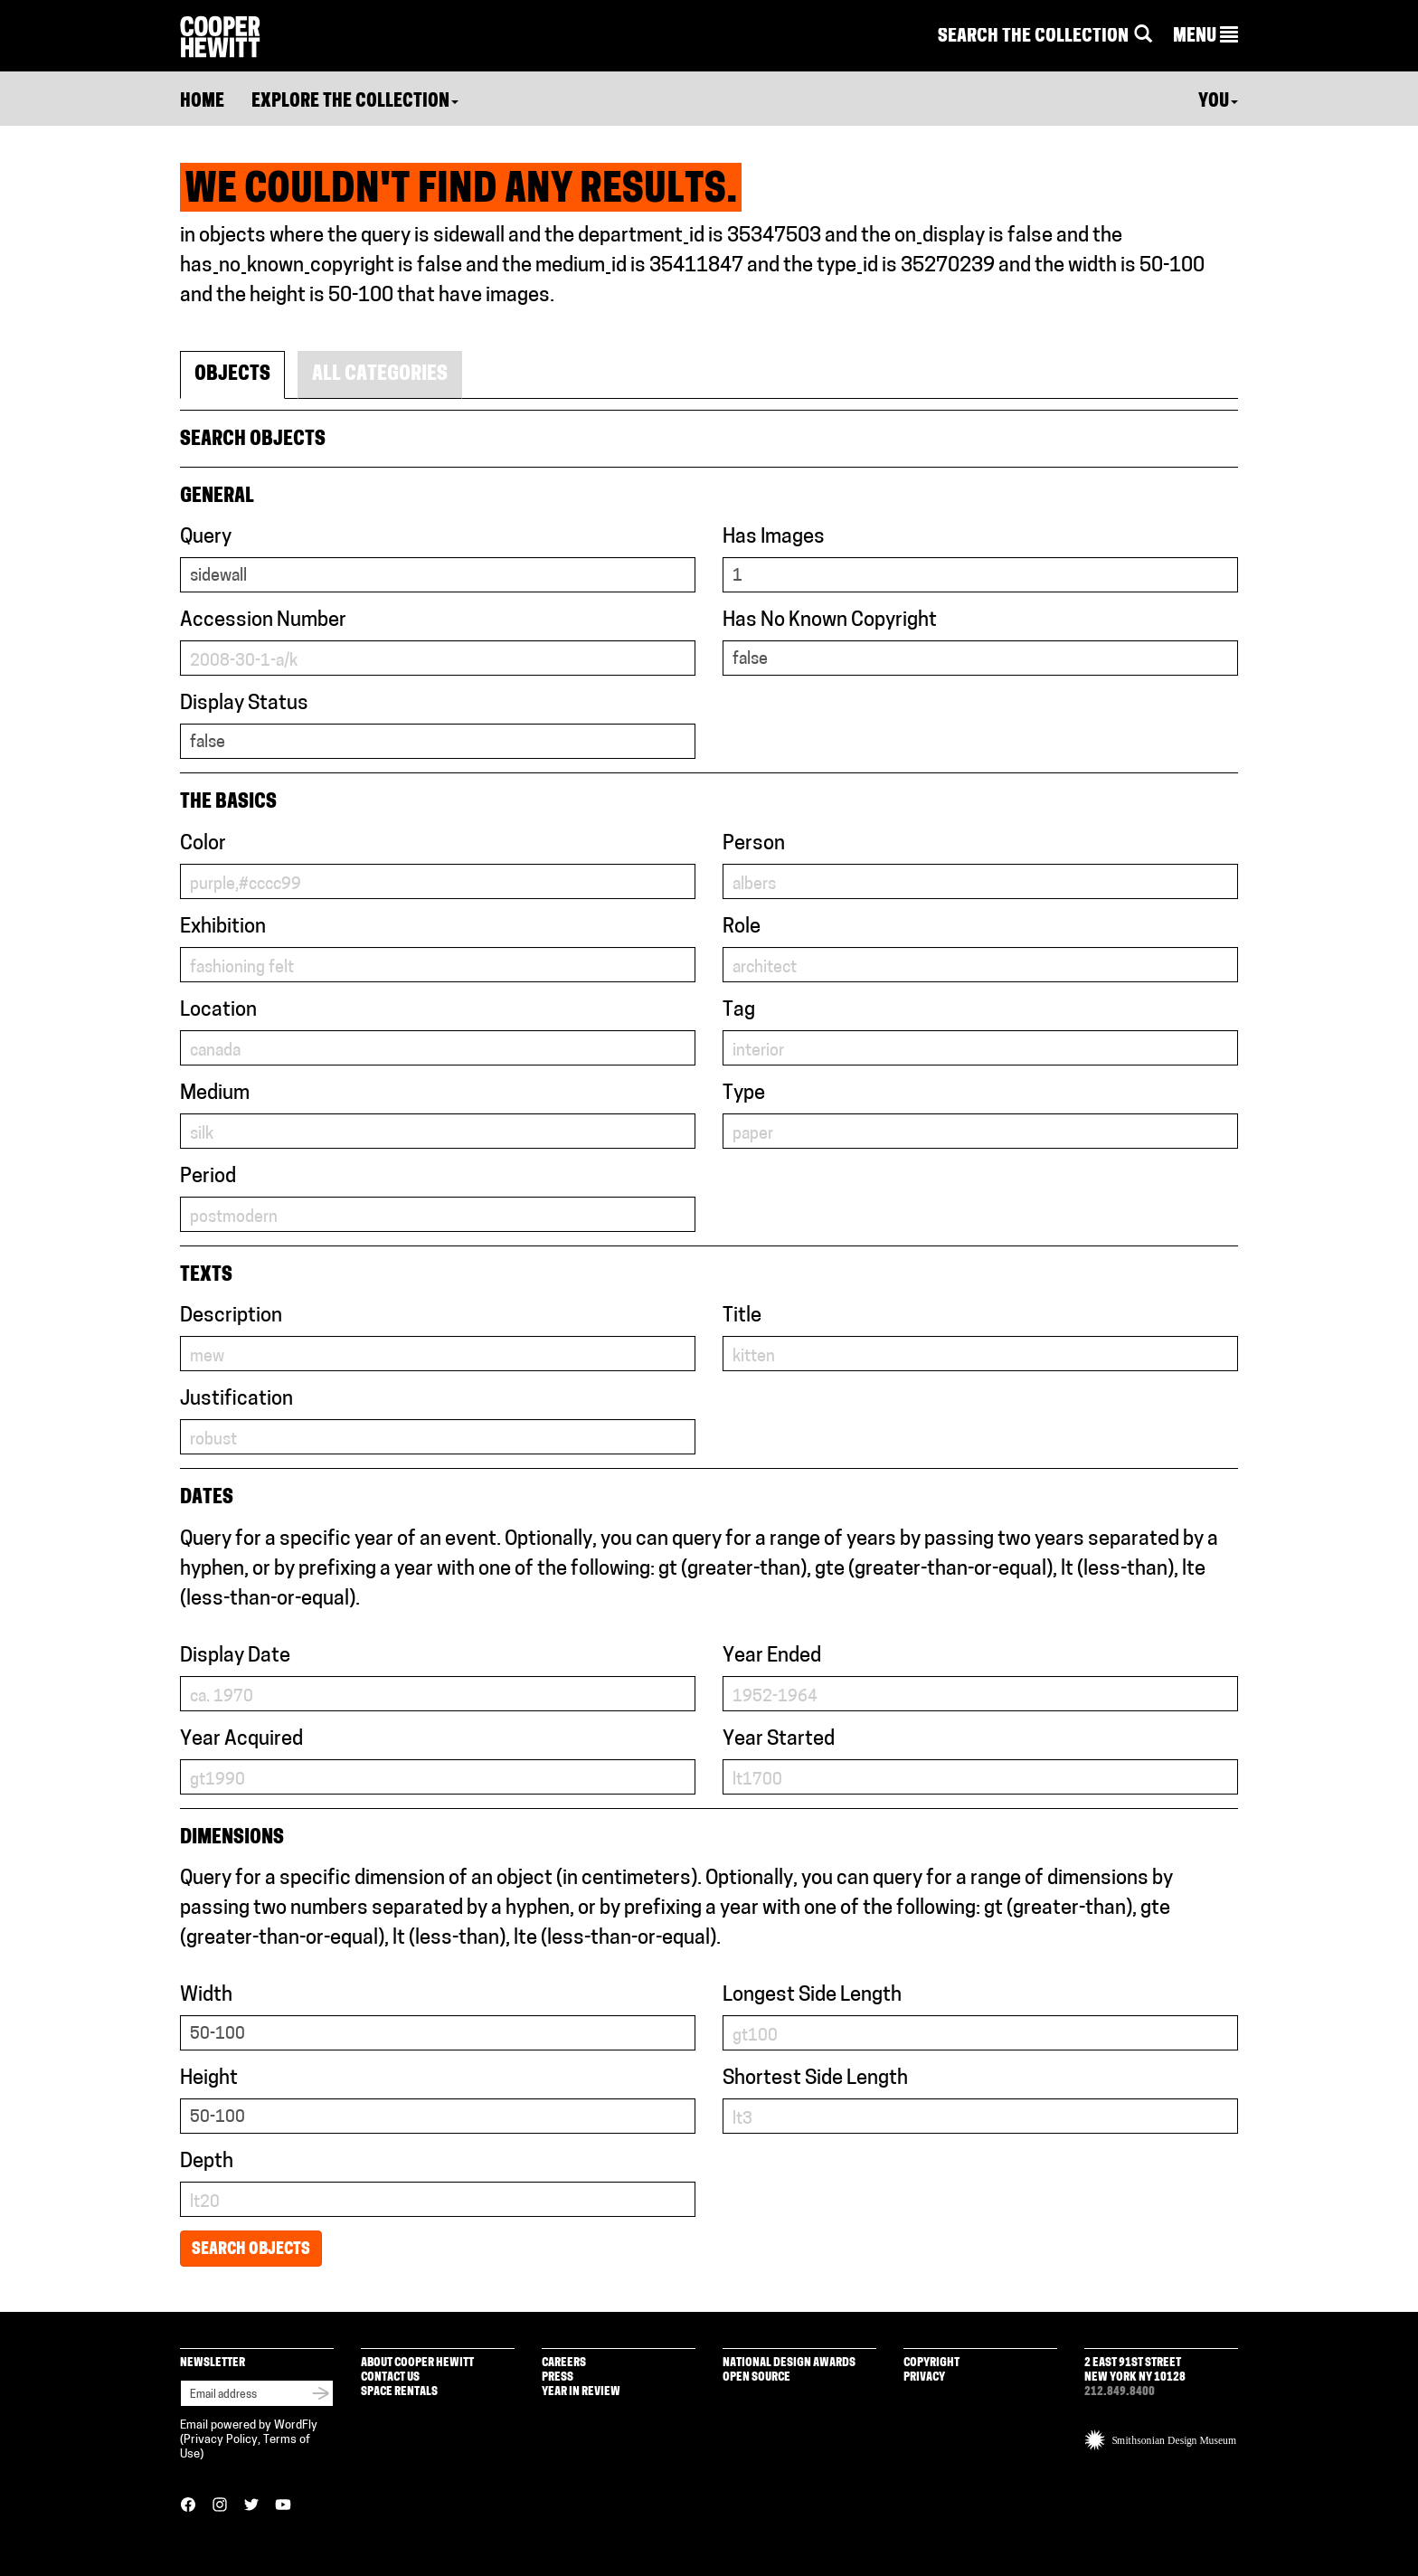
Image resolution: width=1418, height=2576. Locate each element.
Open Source (756, 2377)
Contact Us (390, 2377)
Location (218, 1010)
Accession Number (263, 621)
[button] (1205, 37)
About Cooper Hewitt (417, 2363)
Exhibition (223, 927)
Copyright (931, 2363)
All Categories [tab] (380, 375)
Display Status (244, 704)
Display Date (235, 1656)
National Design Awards (789, 2363)
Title (742, 1316)
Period (208, 1177)
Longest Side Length (812, 1995)
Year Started (779, 1739)
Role (742, 927)
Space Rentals (399, 2392)
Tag (739, 1010)
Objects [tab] (232, 375)
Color (203, 844)
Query (206, 537)
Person (754, 844)
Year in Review (581, 2392)
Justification (236, 1399)
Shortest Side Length (815, 2079)
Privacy (924, 2377)
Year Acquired (241, 1739)
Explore (354, 102)
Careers (564, 2363)
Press (557, 2377)
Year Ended (772, 1656)
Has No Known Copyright (830, 621)
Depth (206, 2162)
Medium (215, 1094)
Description (231, 1316)
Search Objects (251, 2250)
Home (202, 102)
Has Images (774, 537)
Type (744, 1094)
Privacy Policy (221, 2440)
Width (206, 1995)
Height (209, 2079)
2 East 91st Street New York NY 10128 (1135, 2370)
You (1218, 102)
